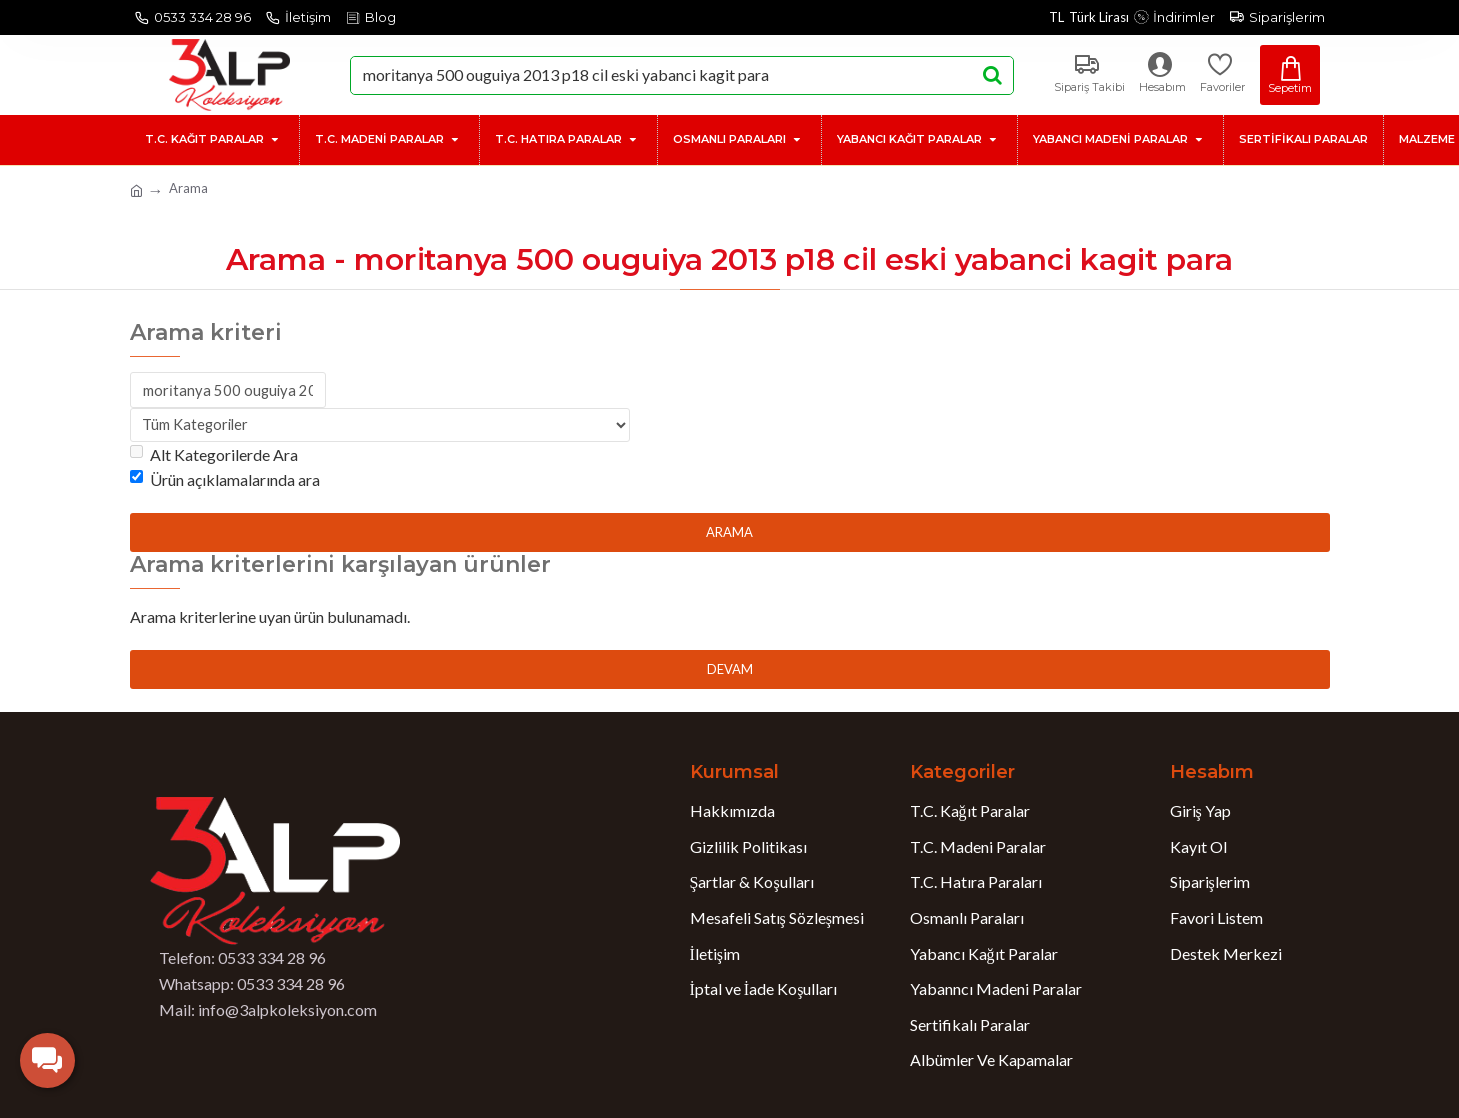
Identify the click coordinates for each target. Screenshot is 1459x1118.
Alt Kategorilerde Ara (214, 456)
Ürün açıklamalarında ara (225, 482)
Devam (730, 671)
